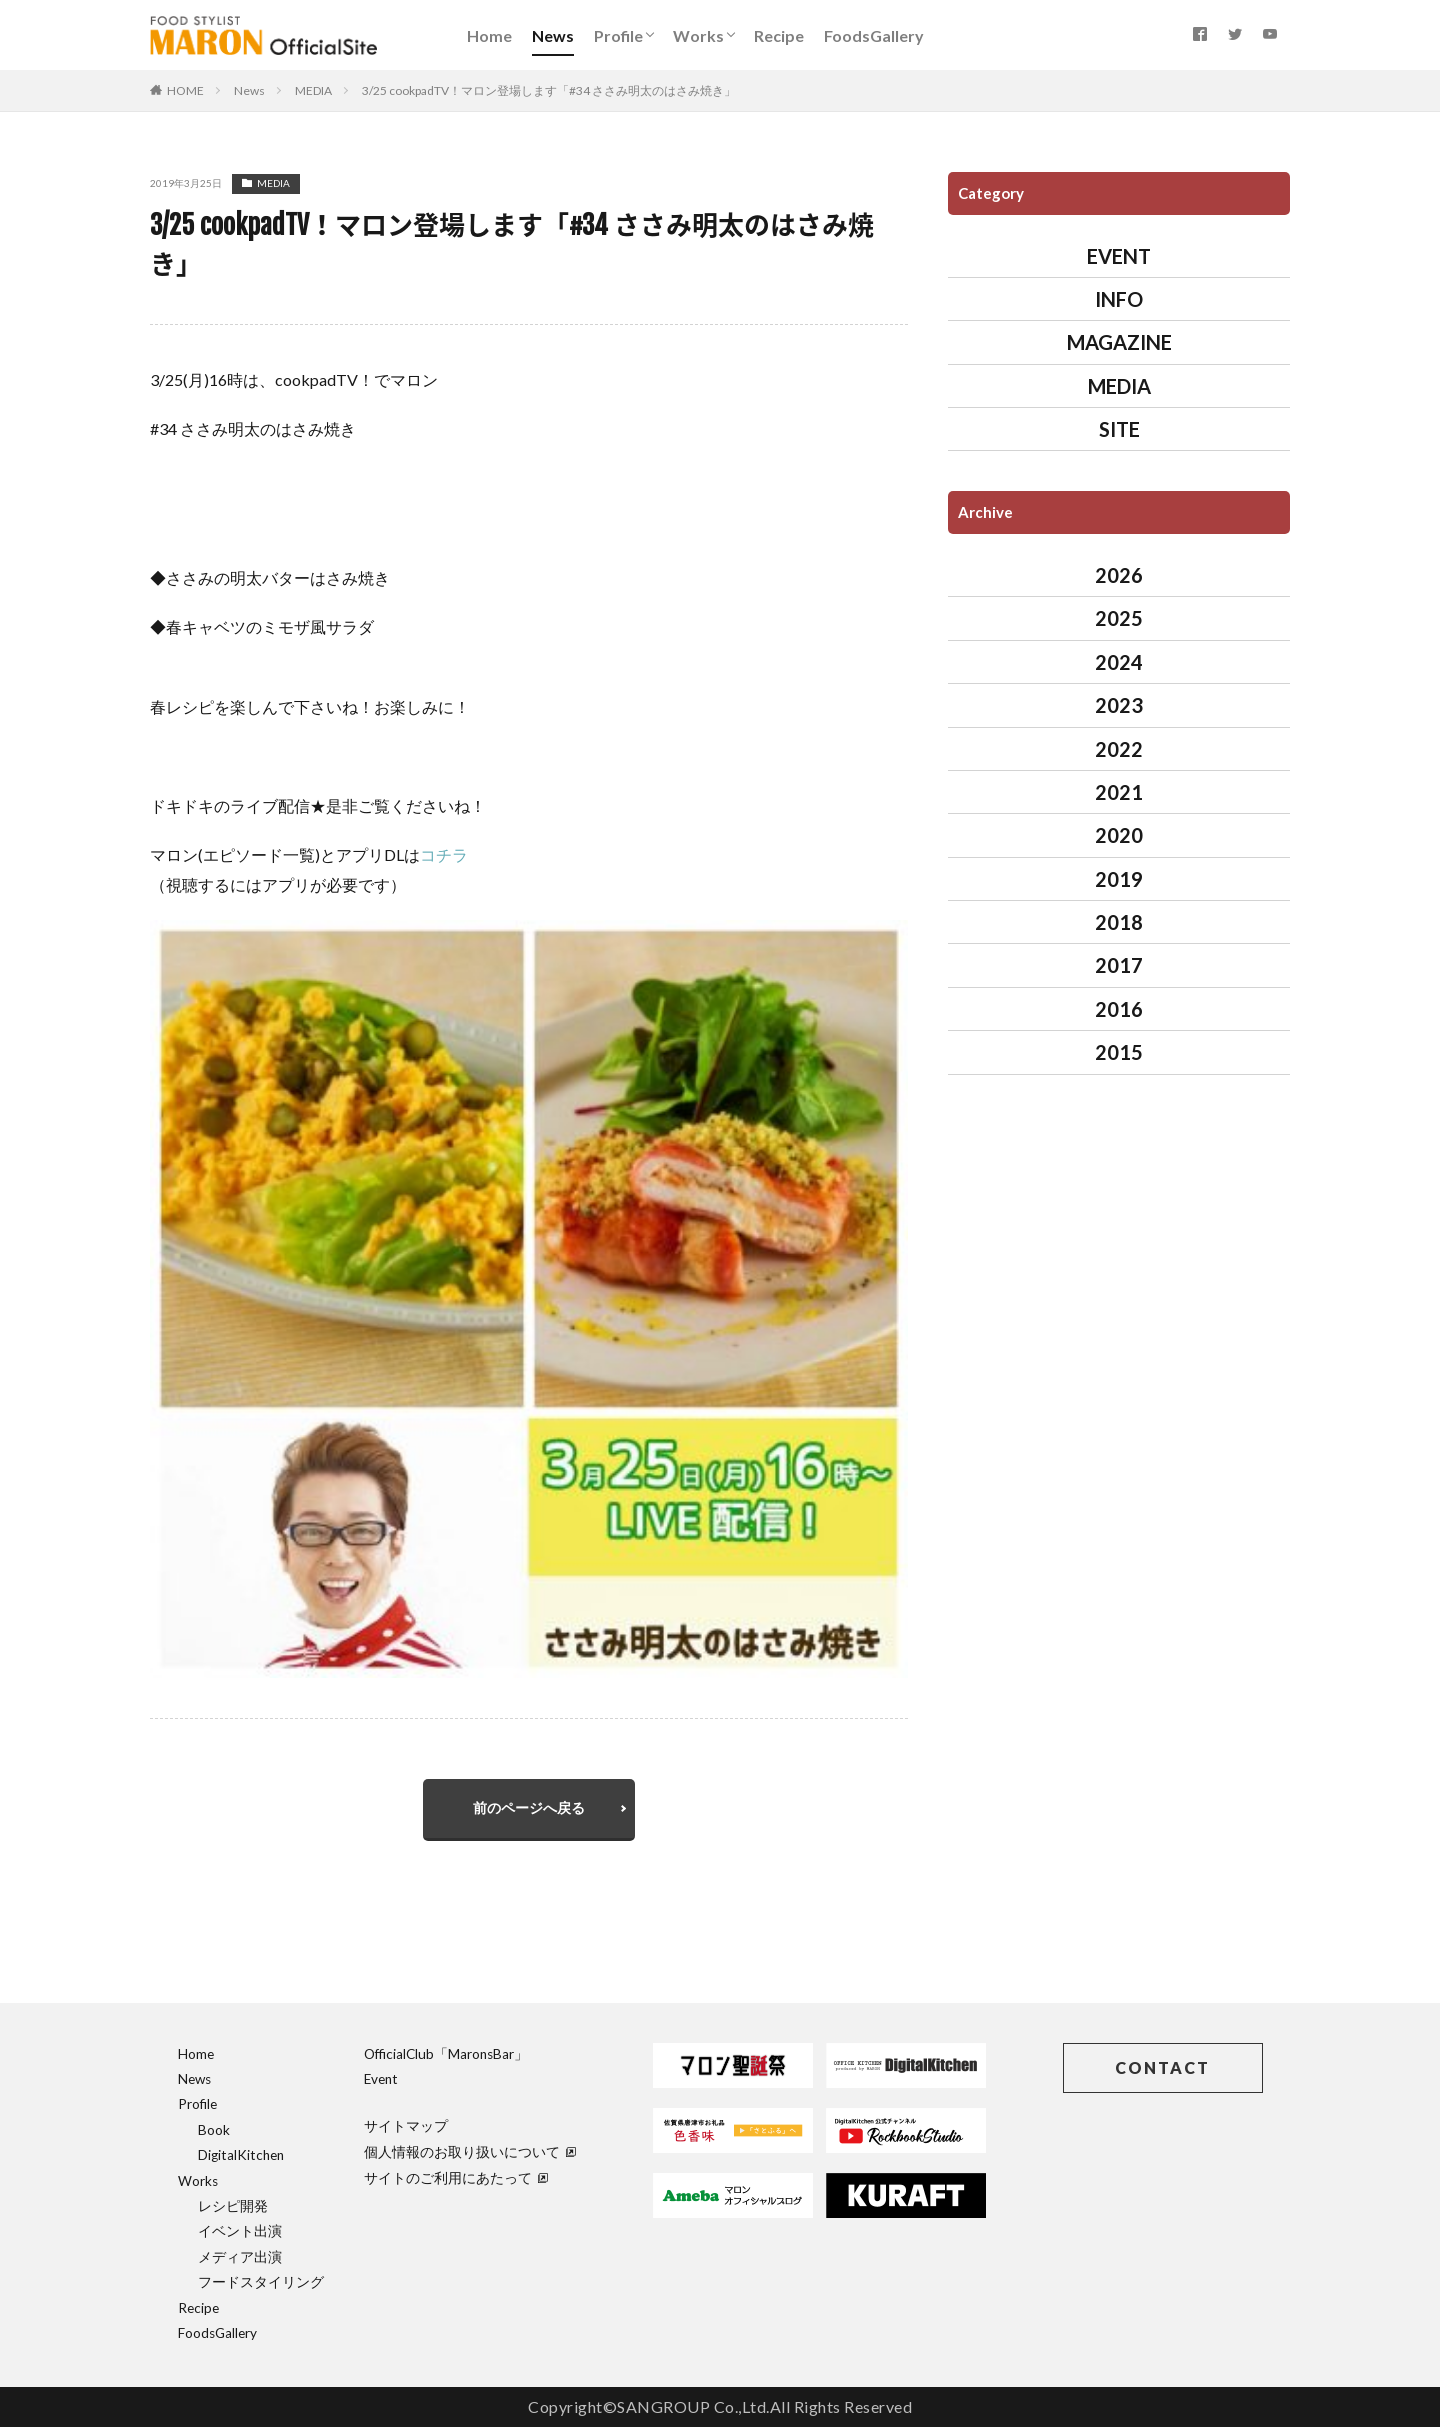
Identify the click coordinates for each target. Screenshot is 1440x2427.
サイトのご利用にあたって (456, 2178)
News (553, 35)
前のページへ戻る (529, 1807)
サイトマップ (406, 2126)
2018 (1119, 922)
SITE (1119, 429)
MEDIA (313, 90)
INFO (1119, 299)
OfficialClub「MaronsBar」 (446, 2054)
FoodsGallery (874, 35)
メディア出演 (240, 2257)
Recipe (779, 35)
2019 (1119, 879)
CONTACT (1162, 2067)
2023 (1119, 705)
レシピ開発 (233, 2206)
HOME (185, 90)
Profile (618, 35)
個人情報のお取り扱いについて (470, 2152)
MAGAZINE (1119, 342)
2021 (1119, 792)
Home (489, 35)
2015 (1119, 1052)
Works (698, 35)
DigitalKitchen (241, 2155)
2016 (1119, 1009)
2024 (1119, 662)
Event (381, 2079)
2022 (1119, 749)
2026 (1119, 575)
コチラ (444, 854)
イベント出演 (240, 2231)
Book (214, 2130)
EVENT (1119, 256)
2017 (1119, 965)
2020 (1119, 835)
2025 (1119, 618)
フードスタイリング (261, 2282)
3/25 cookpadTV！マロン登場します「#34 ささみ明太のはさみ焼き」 (549, 90)
